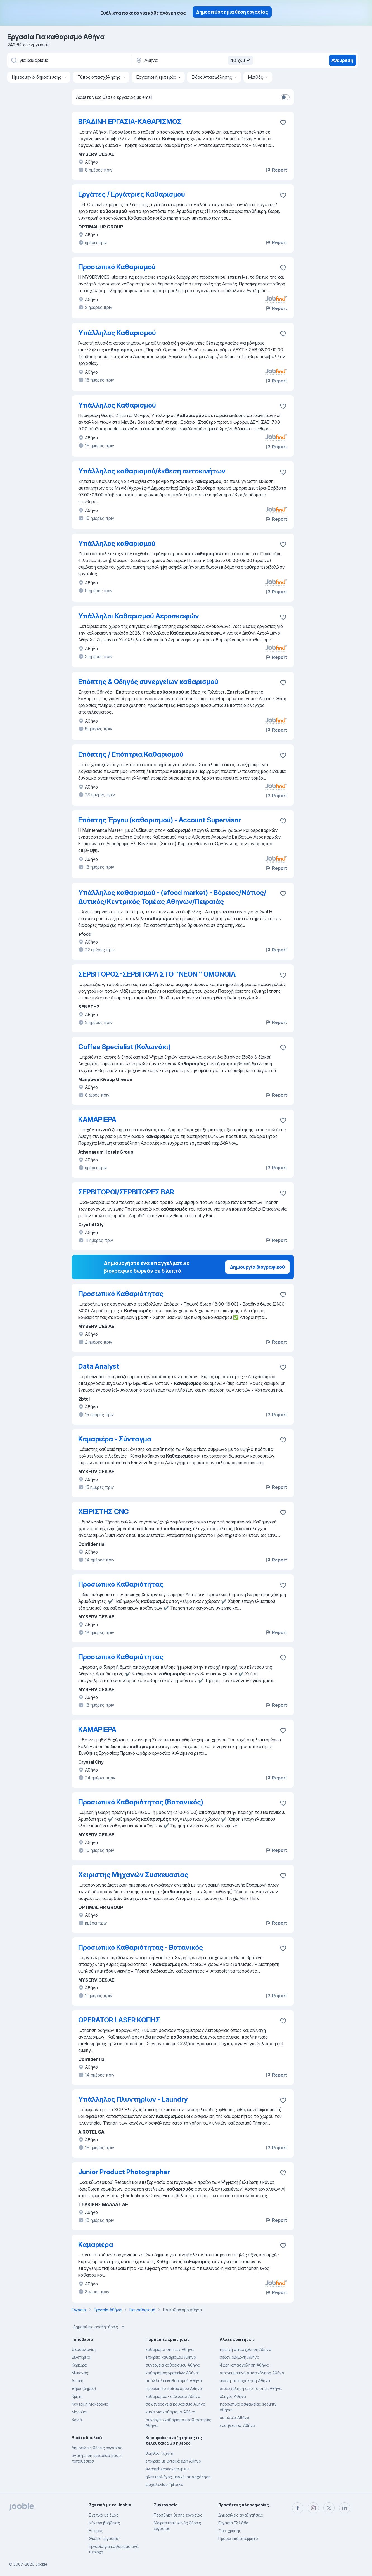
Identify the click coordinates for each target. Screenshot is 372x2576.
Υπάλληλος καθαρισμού (116, 543)
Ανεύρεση (342, 60)
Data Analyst (98, 1366)
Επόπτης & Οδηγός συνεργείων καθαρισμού (148, 682)
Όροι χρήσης (229, 2530)
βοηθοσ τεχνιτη (160, 2453)
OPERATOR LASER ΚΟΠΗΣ (119, 2020)
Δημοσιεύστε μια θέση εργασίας (232, 12)
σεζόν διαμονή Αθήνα (239, 2357)
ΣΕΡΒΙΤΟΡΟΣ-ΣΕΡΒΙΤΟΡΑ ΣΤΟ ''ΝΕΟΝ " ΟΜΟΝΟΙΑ (157, 974)
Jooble (41, 2564)
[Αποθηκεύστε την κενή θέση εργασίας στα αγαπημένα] (283, 122)
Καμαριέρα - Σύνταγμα (114, 1439)
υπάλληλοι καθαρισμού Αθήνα (174, 2380)
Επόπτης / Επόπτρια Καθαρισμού (130, 754)
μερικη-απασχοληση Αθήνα (245, 2380)
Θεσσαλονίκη (84, 2349)
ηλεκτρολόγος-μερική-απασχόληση (178, 2476)
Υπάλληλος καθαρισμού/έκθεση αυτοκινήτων (152, 471)
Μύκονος (80, 2372)
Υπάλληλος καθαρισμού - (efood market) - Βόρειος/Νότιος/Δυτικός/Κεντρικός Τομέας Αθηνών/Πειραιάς (172, 897)
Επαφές (96, 2530)
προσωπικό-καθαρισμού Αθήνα (174, 2388)
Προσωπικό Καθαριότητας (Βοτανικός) (140, 1802)
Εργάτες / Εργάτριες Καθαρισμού (131, 194)
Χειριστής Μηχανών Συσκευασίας (133, 1875)
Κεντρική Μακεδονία (90, 2404)
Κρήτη (77, 2396)
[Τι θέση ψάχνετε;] (68, 60)
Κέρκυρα (79, 2365)
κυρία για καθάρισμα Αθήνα (170, 2412)
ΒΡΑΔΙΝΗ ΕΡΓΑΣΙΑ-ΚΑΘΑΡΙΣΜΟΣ (130, 122)
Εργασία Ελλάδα (233, 2522)
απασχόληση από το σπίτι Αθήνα (251, 2388)
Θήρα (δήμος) (84, 2388)
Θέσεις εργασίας (104, 2538)
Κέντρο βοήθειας (104, 2522)
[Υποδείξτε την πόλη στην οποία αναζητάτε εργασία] (193, 60)
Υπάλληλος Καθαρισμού (117, 333)
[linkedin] (344, 2507)
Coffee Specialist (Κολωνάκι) (124, 1047)
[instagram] (313, 2507)
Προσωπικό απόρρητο (238, 2538)
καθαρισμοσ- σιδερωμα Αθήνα (173, 2396)
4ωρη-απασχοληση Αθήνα (244, 2365)
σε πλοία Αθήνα (234, 2417)
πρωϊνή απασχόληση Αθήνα (245, 2349)
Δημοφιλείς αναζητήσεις (99, 2327)
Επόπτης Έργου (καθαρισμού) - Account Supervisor (159, 820)
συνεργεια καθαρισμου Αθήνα (173, 2365)
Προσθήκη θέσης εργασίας (178, 2515)
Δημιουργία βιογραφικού (257, 1267)
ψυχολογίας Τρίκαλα (164, 2484)
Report (276, 170)
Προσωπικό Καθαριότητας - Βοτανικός (140, 1947)
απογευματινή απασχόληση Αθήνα (252, 2372)
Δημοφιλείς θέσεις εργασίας (97, 2447)
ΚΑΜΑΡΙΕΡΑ (97, 1119)
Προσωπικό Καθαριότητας (121, 1294)
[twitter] (329, 2507)
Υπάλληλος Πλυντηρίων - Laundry (133, 2099)
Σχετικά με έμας (104, 2515)
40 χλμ (241, 60)
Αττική (77, 2380)
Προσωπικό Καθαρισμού (117, 267)
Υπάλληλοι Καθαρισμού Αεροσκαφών (138, 616)
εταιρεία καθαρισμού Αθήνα (171, 2357)
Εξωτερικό (81, 2357)
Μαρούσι (79, 2412)
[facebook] (297, 2507)
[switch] (285, 97)
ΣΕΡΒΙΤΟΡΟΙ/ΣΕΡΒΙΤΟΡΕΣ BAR (126, 1192)
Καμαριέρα (95, 2245)
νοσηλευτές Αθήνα (237, 2425)
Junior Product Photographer (124, 2172)
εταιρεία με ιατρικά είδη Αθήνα (173, 2461)
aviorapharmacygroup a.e (167, 2469)
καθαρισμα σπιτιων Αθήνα (170, 2349)
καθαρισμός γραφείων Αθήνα (172, 2372)
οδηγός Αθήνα (233, 2396)
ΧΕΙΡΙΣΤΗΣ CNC (103, 1512)
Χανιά (77, 2419)
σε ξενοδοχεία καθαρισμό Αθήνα (175, 2404)
